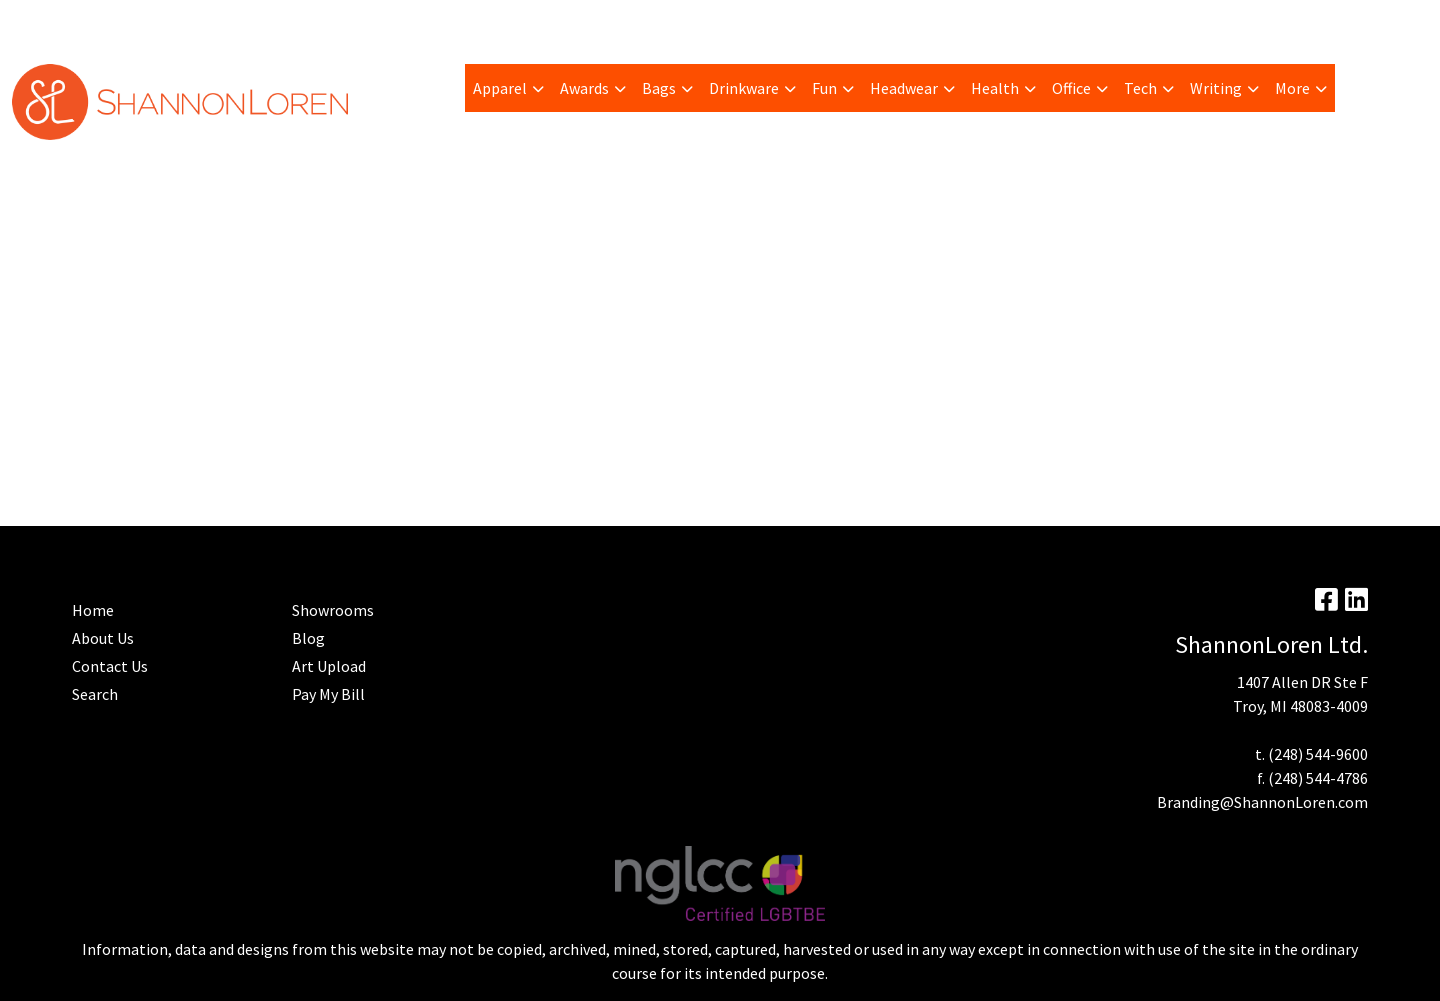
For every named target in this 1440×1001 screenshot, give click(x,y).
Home (521, 22)
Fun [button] (824, 88)
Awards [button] (584, 88)
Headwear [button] (904, 88)
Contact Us (110, 666)
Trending (193, 22)
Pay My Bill (111, 22)
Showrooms (333, 610)
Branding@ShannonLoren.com (1262, 802)
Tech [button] (1140, 88)
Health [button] (995, 88)
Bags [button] (659, 88)
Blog (342, 22)
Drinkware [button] (744, 88)
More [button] (1292, 88)
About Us (103, 638)
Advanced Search (429, 22)
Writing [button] (1216, 88)
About (40, 22)
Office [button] (1071, 88)
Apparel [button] (500, 88)
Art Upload (275, 22)
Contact (584, 22)
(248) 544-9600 (1318, 754)
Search (1181, 22)
